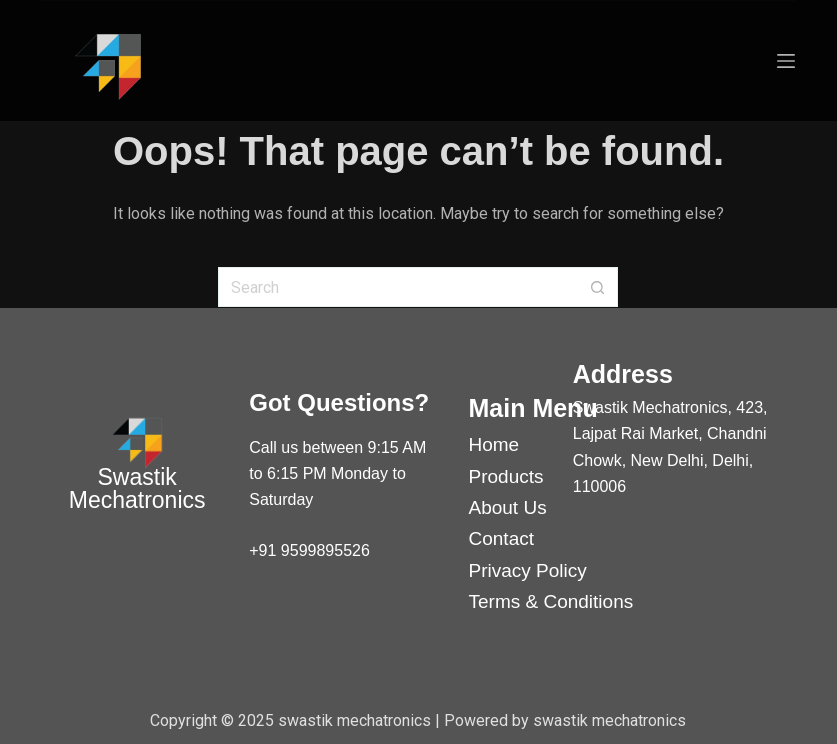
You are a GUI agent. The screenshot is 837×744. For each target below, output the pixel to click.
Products (506, 476)
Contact (501, 538)
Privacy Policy (528, 570)
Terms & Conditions (551, 601)
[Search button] (598, 287)
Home (494, 444)
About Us (508, 507)
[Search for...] (398, 287)
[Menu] (786, 61)
